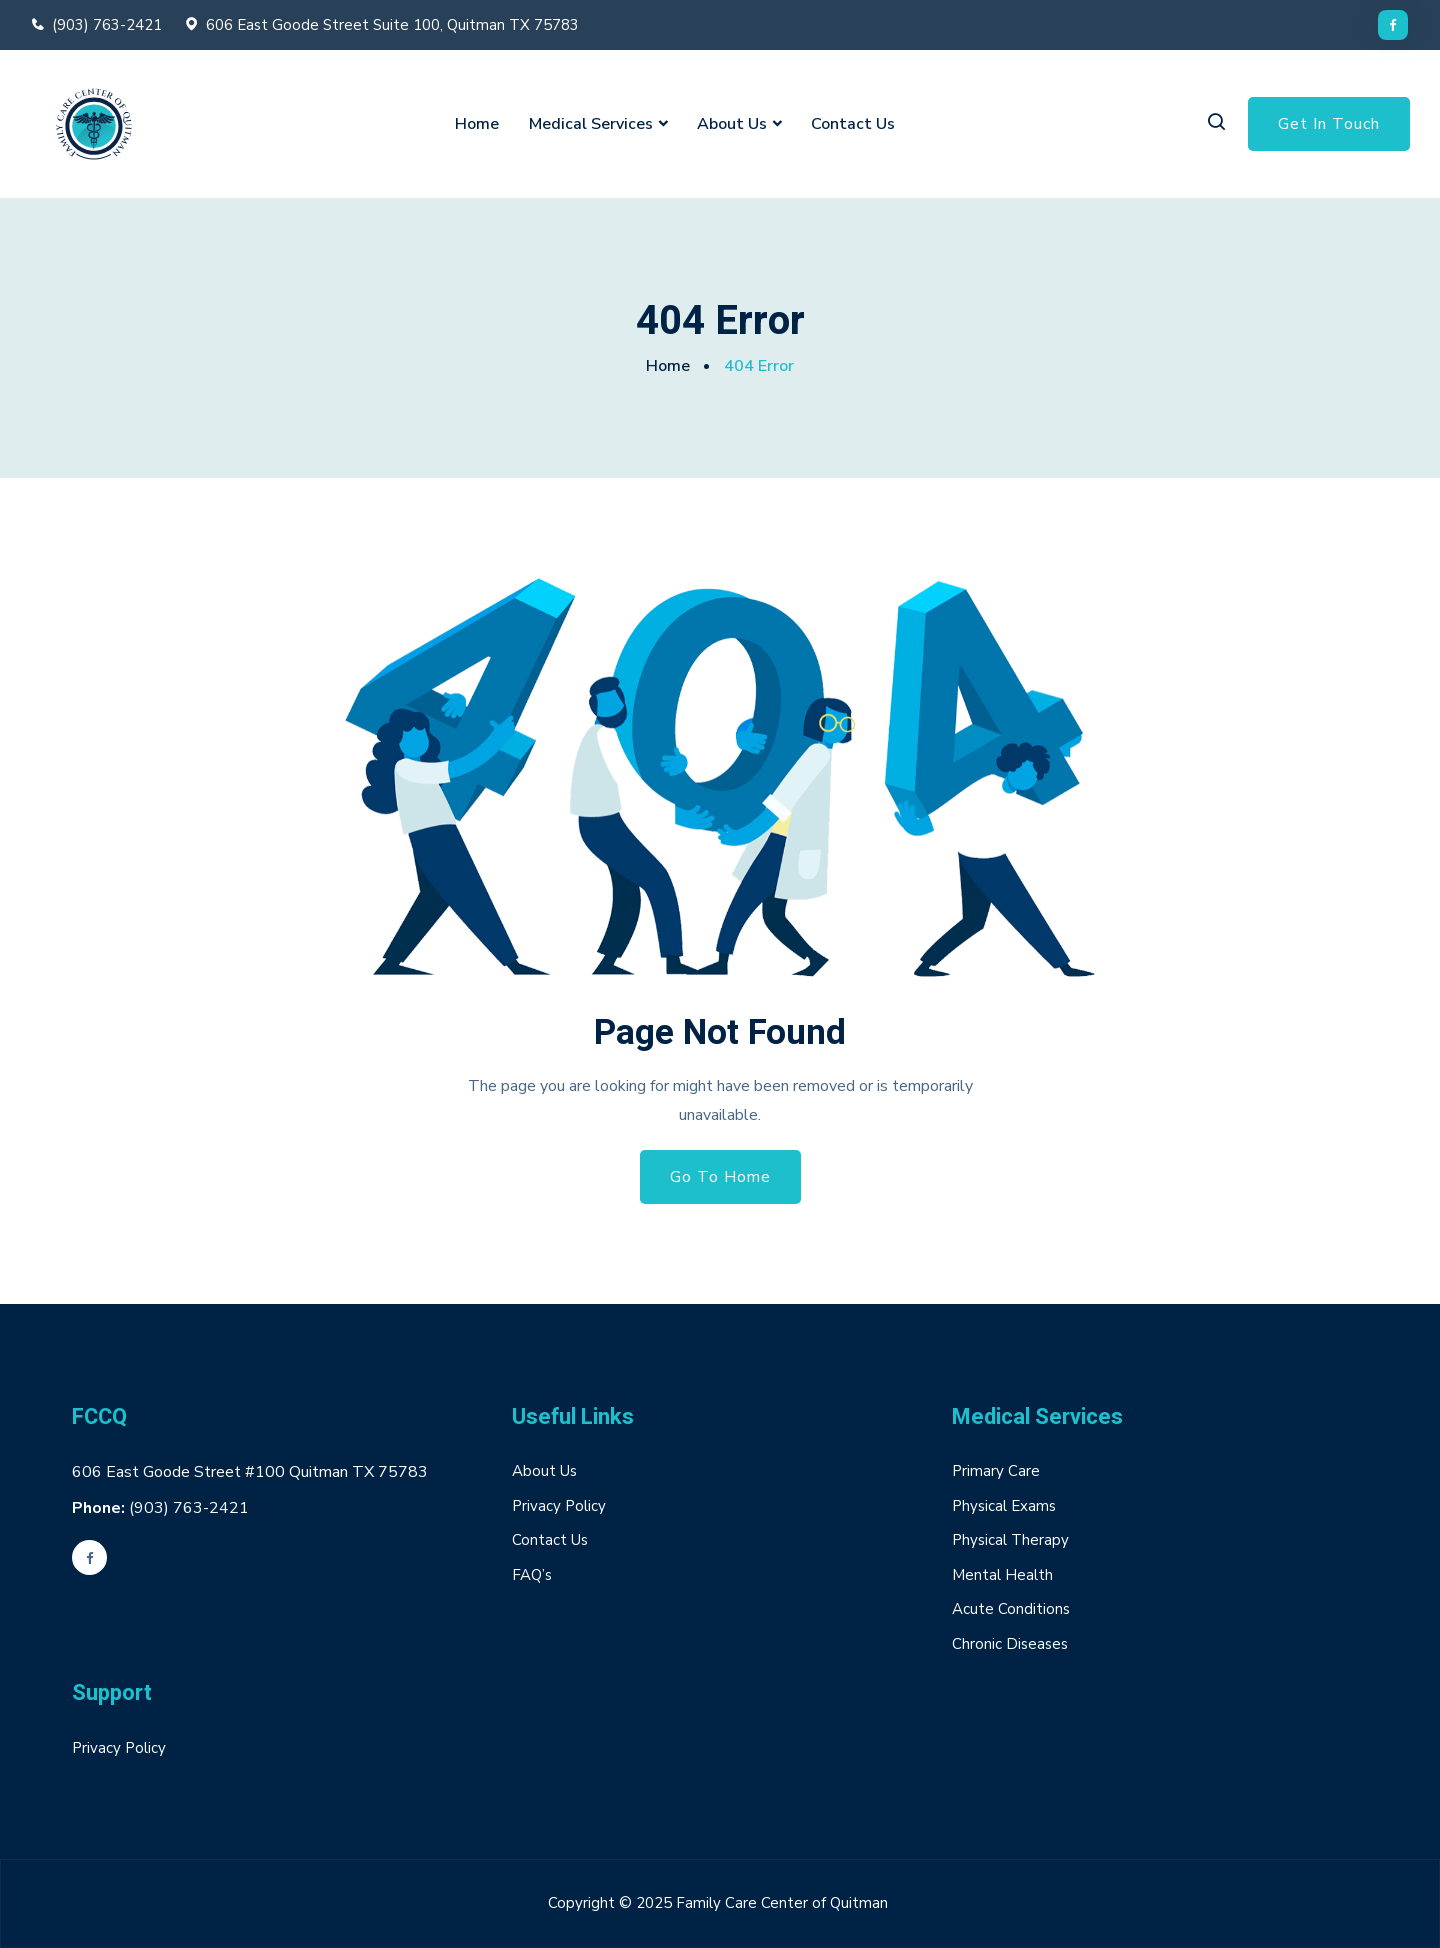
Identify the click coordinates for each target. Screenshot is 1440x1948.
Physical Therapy (1010, 1540)
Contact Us (853, 124)
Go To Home (720, 1177)
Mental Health (1002, 1575)
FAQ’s (532, 1575)
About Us (732, 124)
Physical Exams (1004, 1506)
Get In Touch (1329, 124)
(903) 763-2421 (107, 25)
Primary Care (996, 1471)
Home (477, 124)
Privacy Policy (559, 1506)
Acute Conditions (1011, 1609)
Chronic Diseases (1010, 1644)
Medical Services (591, 124)
